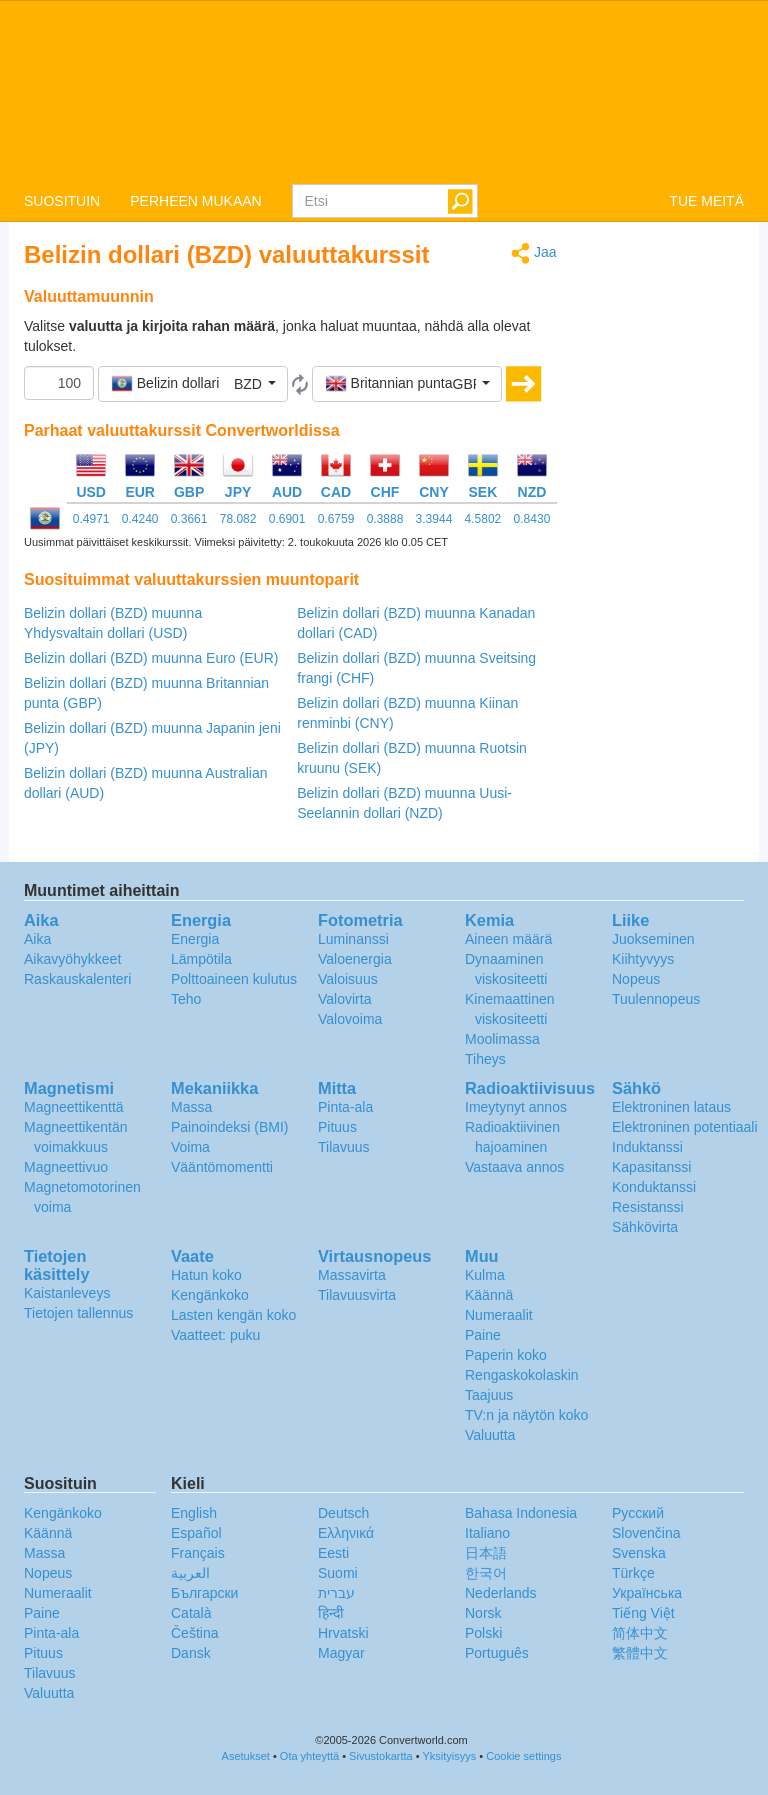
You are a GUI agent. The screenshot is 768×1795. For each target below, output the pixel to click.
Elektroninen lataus (671, 1107)
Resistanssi (648, 1207)
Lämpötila (201, 959)
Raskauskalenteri (77, 979)
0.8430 (532, 519)
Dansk (191, 1653)
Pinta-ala (345, 1107)
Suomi (338, 1573)
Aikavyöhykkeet (72, 959)
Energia (195, 939)
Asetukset (246, 1756)
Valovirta (344, 999)
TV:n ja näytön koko (526, 1415)
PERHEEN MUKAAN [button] (195, 201)
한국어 (486, 1573)
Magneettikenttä (74, 1107)
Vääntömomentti (222, 1167)
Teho (186, 999)
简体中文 (640, 1633)
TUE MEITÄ (706, 201)
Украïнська (647, 1593)
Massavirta (352, 1275)
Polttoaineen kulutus (234, 979)
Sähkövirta (645, 1227)
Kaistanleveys (67, 1293)
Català (191, 1613)
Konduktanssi (654, 1187)
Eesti (333, 1553)
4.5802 (483, 519)
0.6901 (287, 519)
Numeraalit (499, 1315)
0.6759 (336, 519)
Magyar (341, 1653)
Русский (638, 1513)
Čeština (194, 1633)
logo (384, 91)
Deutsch (343, 1513)
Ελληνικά (346, 1533)
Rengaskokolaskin (522, 1375)
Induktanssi (647, 1147)
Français (198, 1553)
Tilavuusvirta (357, 1295)
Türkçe (633, 1573)
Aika (37, 939)
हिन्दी (331, 1613)
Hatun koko (206, 1275)
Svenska (639, 1553)
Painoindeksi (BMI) (230, 1127)
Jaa (533, 253)
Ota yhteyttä (309, 1756)
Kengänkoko (210, 1295)
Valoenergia (355, 959)
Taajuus (489, 1395)
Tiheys (485, 1059)
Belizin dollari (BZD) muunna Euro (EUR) (151, 658)
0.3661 (189, 519)
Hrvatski (343, 1633)
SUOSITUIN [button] (62, 201)
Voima (190, 1147)
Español (196, 1533)
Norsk (483, 1613)
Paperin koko (506, 1355)
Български (204, 1593)
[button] (193, 384)
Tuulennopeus (656, 999)
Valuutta (490, 1435)
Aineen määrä (508, 939)
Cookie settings (523, 1756)
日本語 (486, 1553)
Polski (483, 1633)
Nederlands (501, 1593)
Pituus (337, 1127)
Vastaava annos (514, 1167)
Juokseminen (653, 939)
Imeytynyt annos (516, 1107)
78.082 (238, 519)
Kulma (485, 1275)
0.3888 (385, 519)
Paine (483, 1335)
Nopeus (636, 979)
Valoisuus (348, 979)
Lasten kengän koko (233, 1315)
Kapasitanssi (651, 1167)
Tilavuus (344, 1147)
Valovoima (350, 1019)
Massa (191, 1107)
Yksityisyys (449, 1756)
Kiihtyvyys (643, 959)
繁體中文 (640, 1653)
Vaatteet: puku (215, 1335)
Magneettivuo (66, 1167)
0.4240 (140, 519)
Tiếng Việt (643, 1613)
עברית (336, 1593)
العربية (190, 1573)
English (194, 1513)
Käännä (489, 1295)
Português (497, 1653)
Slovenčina (646, 1533)
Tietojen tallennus (78, 1313)
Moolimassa (502, 1039)
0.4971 (91, 519)
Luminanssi (353, 939)
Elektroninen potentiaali (685, 1127)
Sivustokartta (381, 1756)
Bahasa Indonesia (521, 1513)
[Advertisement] (666, 542)
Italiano (487, 1533)
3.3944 (434, 519)
